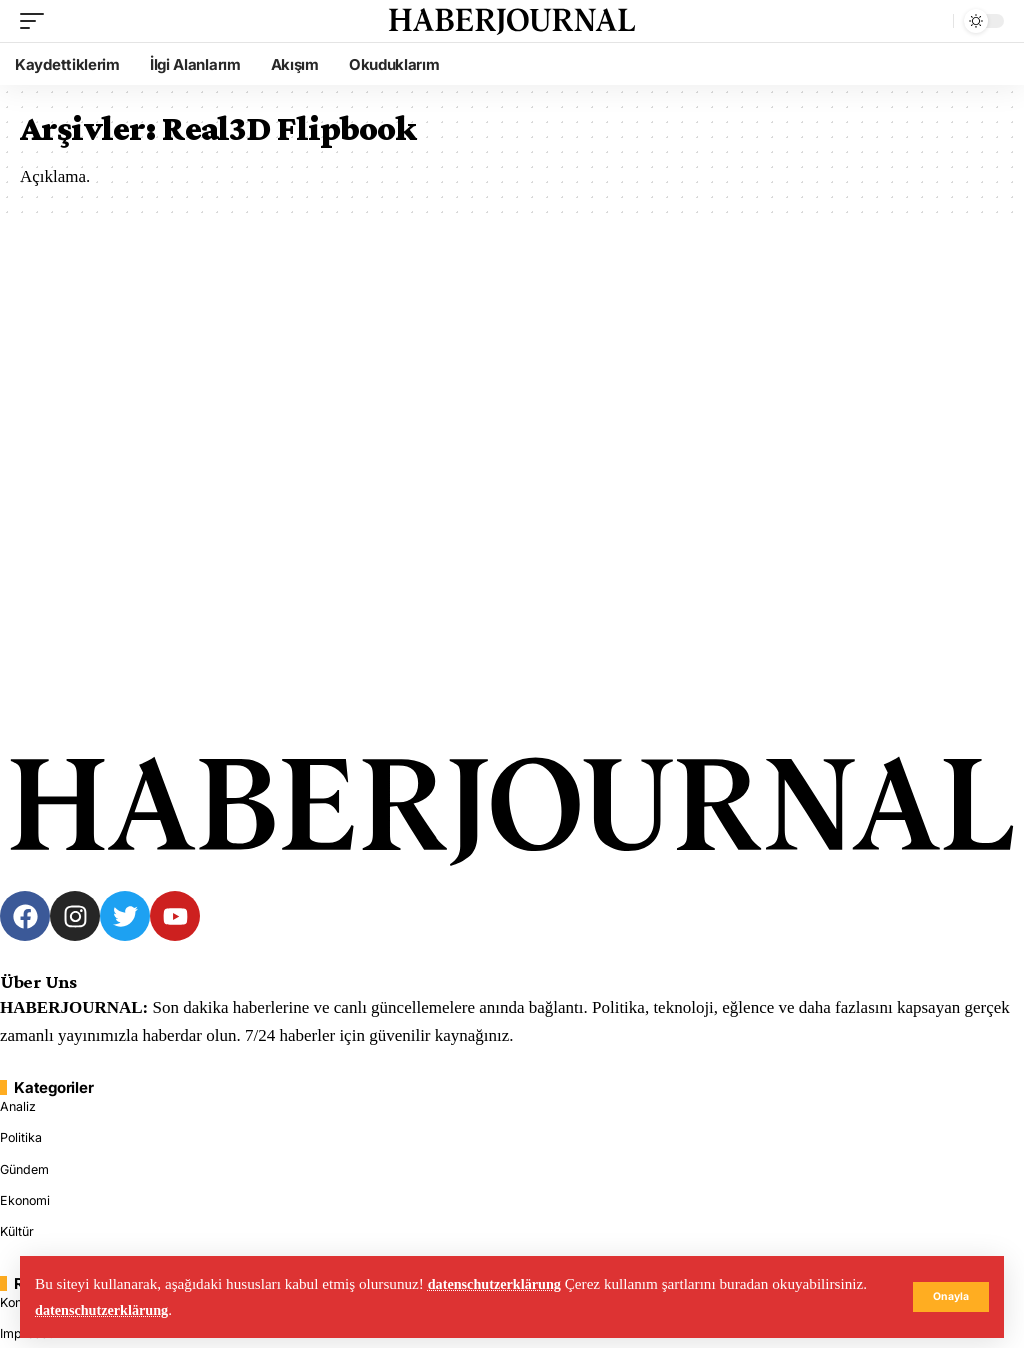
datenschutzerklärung (499, 1283)
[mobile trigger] (37, 21)
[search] (933, 21)
